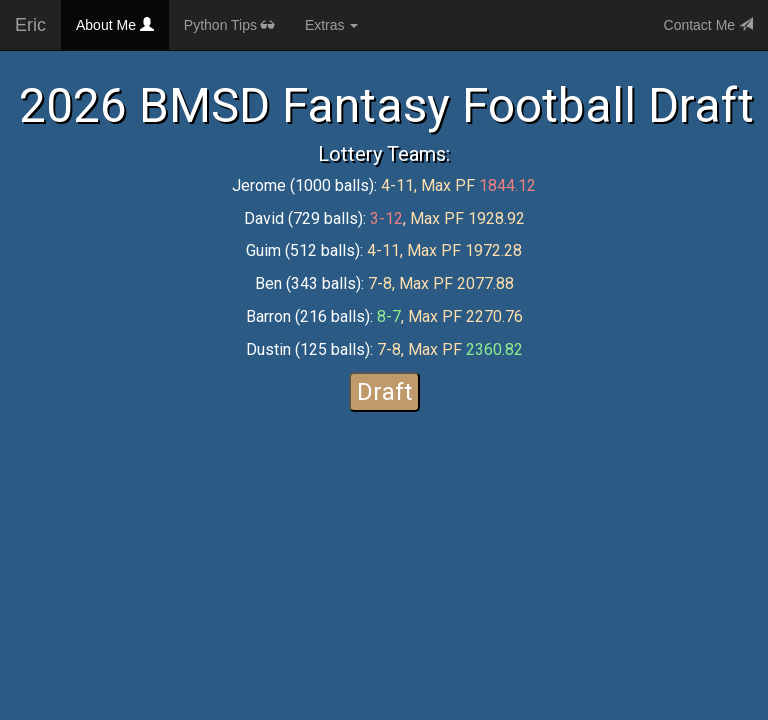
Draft (384, 392)
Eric (30, 25)
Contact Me (708, 25)
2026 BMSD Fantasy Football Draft (386, 105)
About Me (122, 23)
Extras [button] (332, 25)
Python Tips (229, 25)
